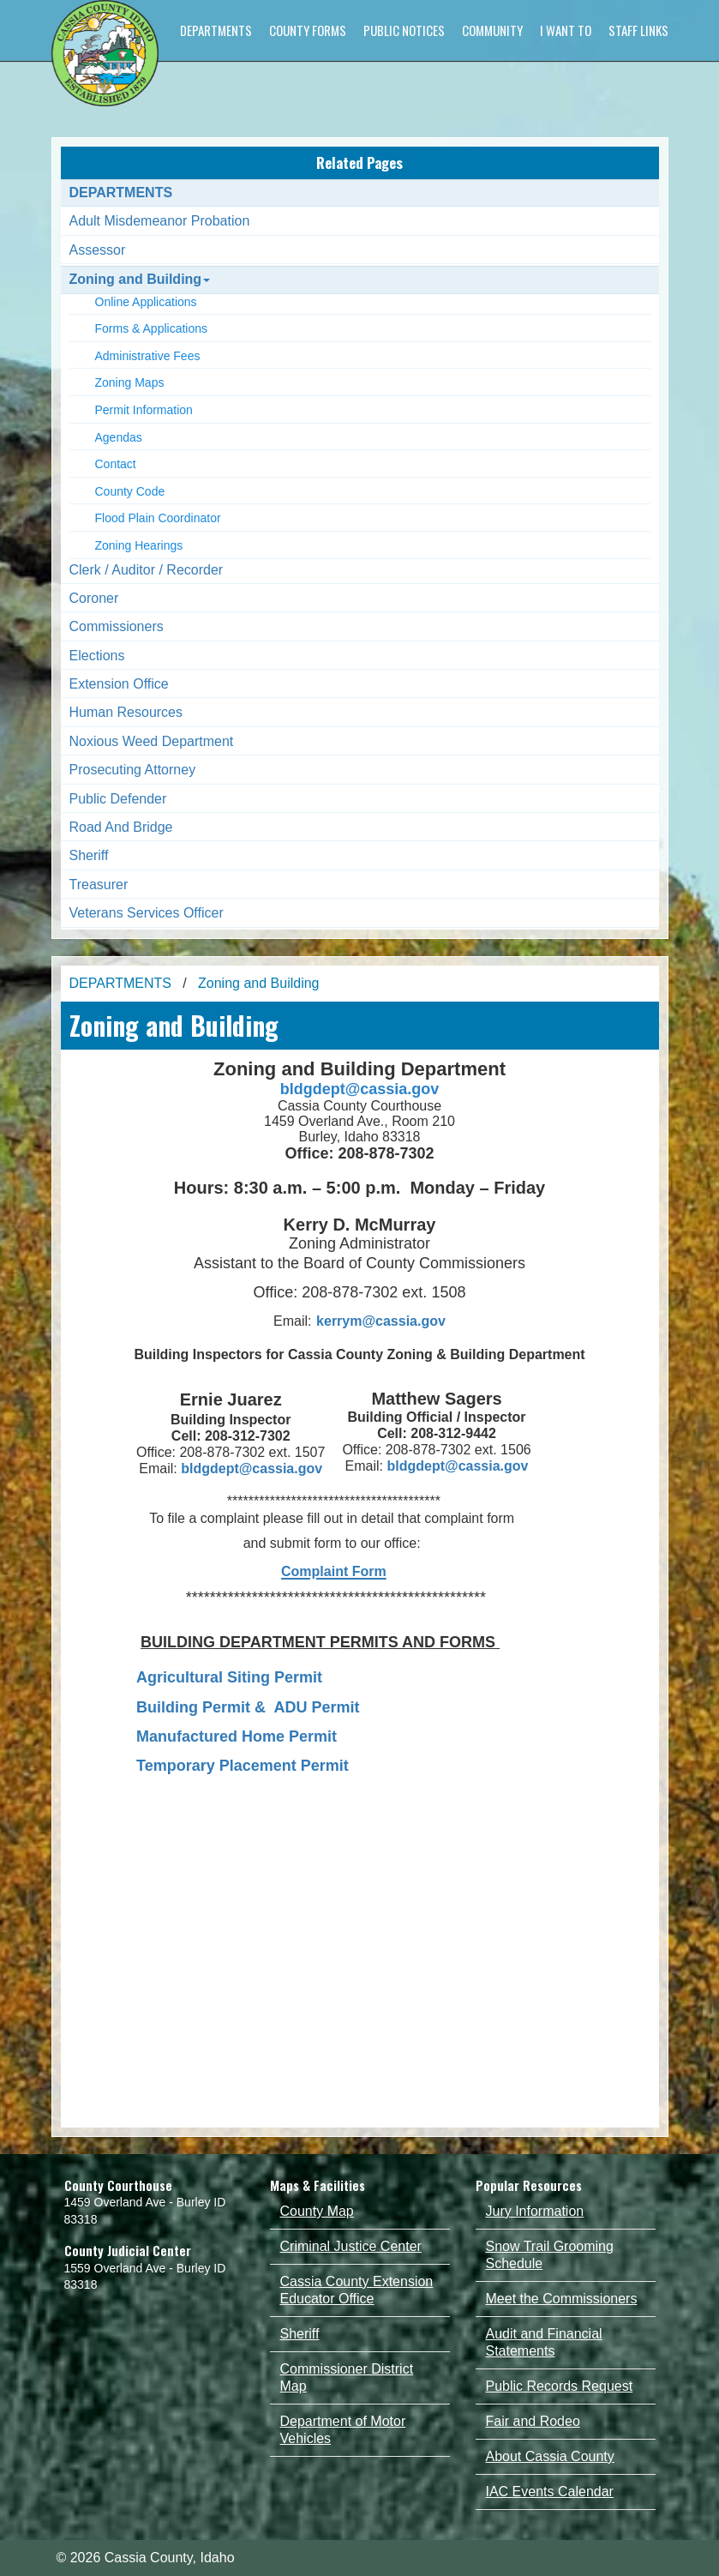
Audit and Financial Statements (544, 2342)
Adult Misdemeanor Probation (159, 221)
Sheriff (89, 855)
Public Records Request (559, 2386)
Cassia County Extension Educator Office (357, 2290)
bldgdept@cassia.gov (360, 1089)
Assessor (97, 250)
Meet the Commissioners (562, 2298)
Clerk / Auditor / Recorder (146, 570)
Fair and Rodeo (533, 2421)
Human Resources (126, 712)
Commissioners (116, 626)
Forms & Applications (151, 328)
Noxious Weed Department (151, 741)
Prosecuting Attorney (132, 769)
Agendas (118, 437)
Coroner (94, 598)
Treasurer (99, 884)
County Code (130, 491)
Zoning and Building (140, 279)
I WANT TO (565, 30)
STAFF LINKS (638, 30)
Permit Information (144, 410)
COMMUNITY (492, 30)
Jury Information (535, 2211)
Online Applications (146, 302)
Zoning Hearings (139, 545)
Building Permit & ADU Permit (247, 1707)
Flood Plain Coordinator (158, 518)
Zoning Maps (130, 382)
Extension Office (119, 684)
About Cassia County (550, 2456)
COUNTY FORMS (307, 30)
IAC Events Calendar (550, 2491)
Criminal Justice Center (351, 2246)
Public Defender (118, 798)
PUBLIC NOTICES (404, 30)
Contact (115, 464)
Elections (97, 655)
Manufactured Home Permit (236, 1736)
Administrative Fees (148, 356)
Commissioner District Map (347, 2377)
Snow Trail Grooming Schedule (550, 2255)
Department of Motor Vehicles (343, 2430)
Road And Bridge (121, 827)
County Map (317, 2211)
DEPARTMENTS (216, 30)
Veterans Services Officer (146, 913)
